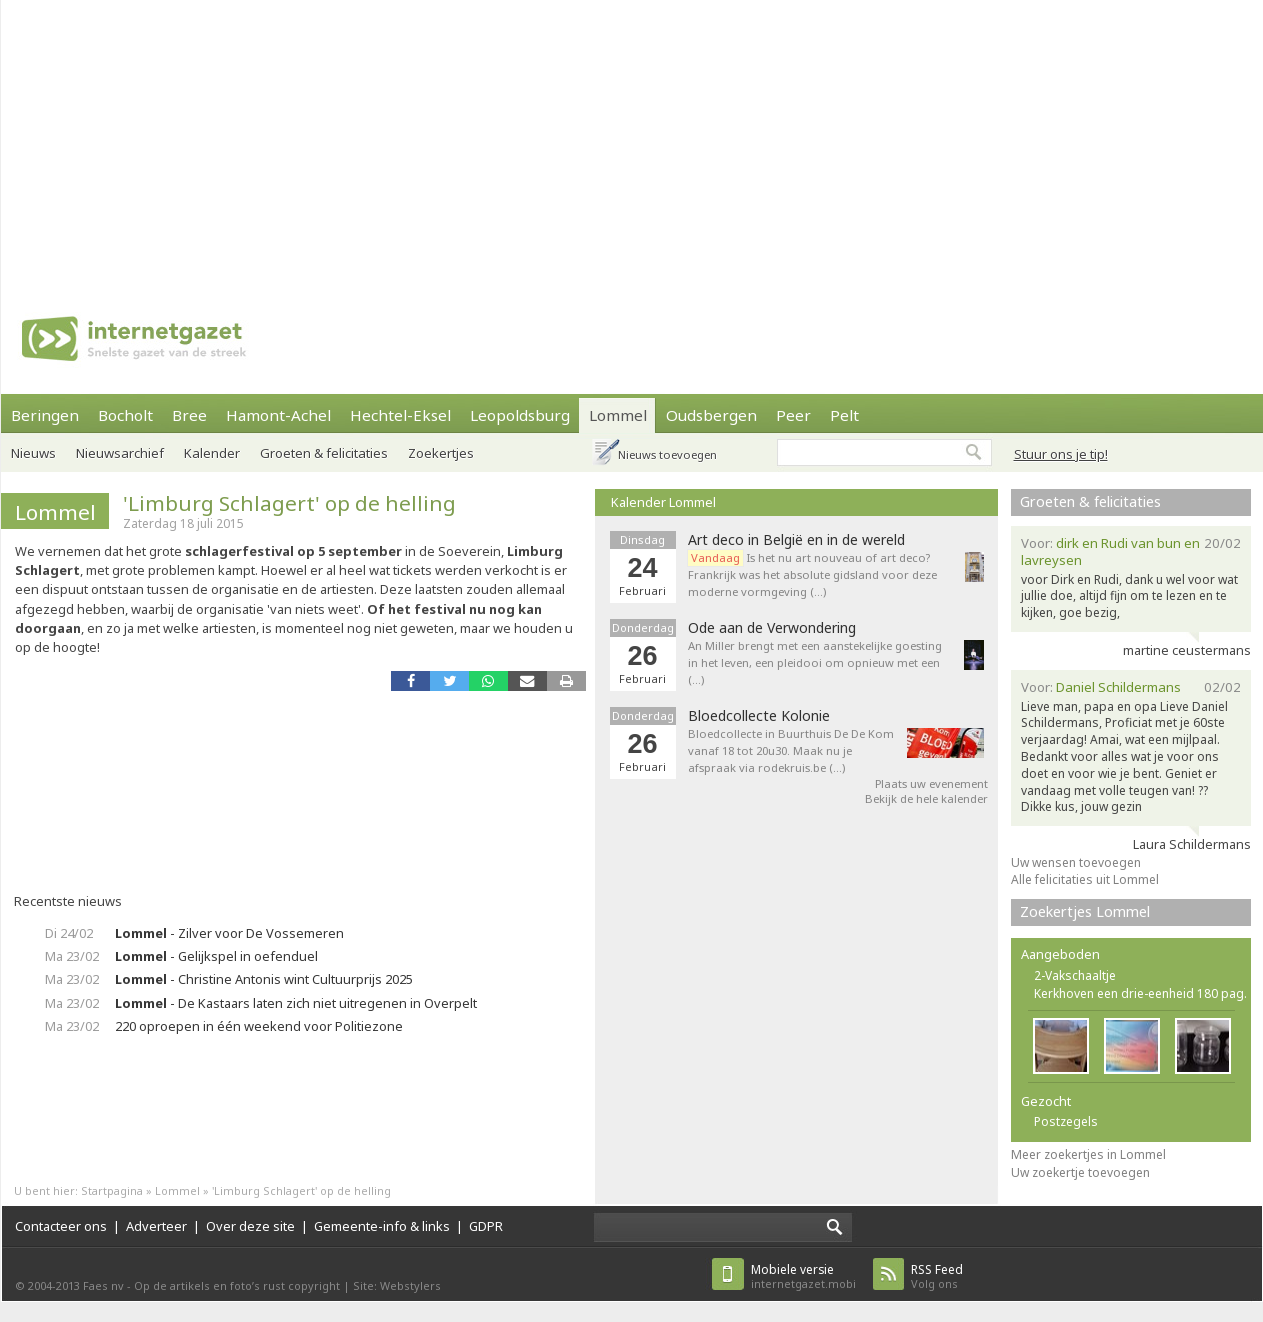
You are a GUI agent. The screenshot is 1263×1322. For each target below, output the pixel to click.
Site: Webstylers (397, 1285)
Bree (189, 415)
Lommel (618, 415)
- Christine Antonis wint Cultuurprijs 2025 (264, 979)
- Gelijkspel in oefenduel (216, 956)
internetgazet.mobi (803, 1276)
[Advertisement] (586, 140)
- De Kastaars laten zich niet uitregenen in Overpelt (296, 1003)
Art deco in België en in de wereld (796, 540)
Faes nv (103, 1285)
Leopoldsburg (520, 415)
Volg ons (937, 1276)
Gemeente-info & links (382, 1226)
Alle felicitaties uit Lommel (1085, 879)
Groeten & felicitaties (324, 453)
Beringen (45, 415)
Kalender (212, 453)
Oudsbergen (711, 415)
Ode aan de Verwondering (772, 628)
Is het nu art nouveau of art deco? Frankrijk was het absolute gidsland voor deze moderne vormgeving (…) (812, 574)
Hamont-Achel (278, 415)
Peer (793, 415)
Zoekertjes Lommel (1085, 911)
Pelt (844, 415)
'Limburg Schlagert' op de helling (289, 503)
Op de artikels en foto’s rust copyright (237, 1285)
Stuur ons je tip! (1061, 454)
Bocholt (125, 415)
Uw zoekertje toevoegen (1080, 1172)
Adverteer (156, 1226)
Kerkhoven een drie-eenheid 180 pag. (1140, 993)
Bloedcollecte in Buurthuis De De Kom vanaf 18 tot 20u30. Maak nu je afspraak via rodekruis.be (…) (791, 750)
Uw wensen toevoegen (1076, 862)
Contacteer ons (61, 1226)
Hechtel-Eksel (400, 415)
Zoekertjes (441, 453)
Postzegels (1066, 1121)
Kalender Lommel (663, 502)
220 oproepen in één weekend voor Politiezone (259, 1026)
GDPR (486, 1226)
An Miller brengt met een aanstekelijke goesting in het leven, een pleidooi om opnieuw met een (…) (815, 662)
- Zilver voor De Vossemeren (229, 933)
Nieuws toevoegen (667, 454)
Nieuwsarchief (120, 453)
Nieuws (33, 453)
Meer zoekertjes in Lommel (1088, 1154)
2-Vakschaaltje (1075, 975)
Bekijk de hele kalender (926, 798)
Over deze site (250, 1226)
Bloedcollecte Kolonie (759, 716)
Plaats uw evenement (931, 783)
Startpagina (112, 1190)
